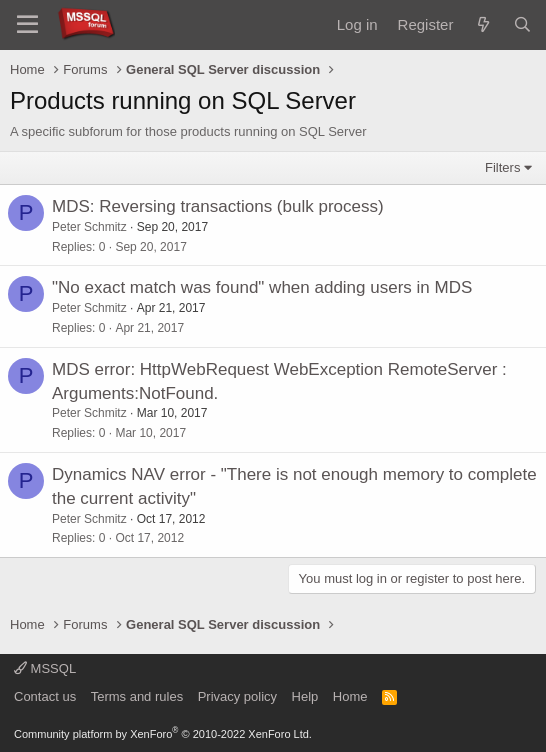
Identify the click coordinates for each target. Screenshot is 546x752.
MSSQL (45, 668)
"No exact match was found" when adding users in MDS (262, 287)
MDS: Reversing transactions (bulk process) (218, 206)
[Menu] (27, 25)
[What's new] (482, 24)
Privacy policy (237, 696)
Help (305, 696)
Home (350, 696)
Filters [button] (502, 167)
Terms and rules (137, 696)
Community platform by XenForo (163, 734)
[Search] (522, 24)
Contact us (45, 696)
